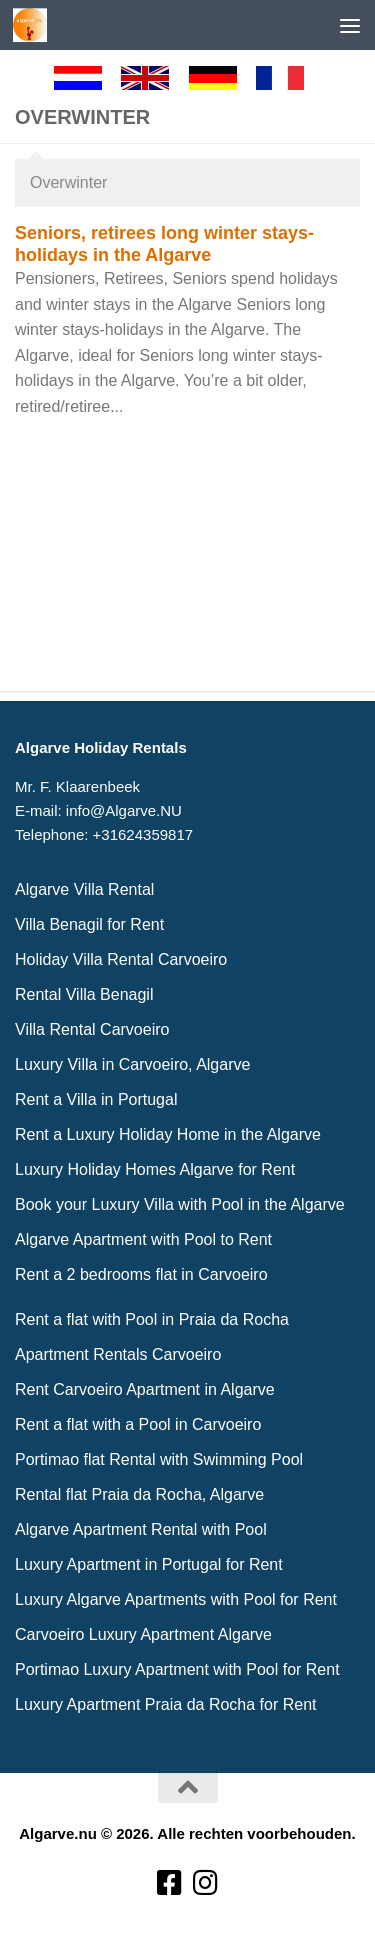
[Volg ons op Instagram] (206, 1883)
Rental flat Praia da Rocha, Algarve (139, 1494)
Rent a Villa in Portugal (96, 1099)
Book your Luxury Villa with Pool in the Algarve (180, 1204)
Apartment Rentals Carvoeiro (118, 1354)
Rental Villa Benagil (84, 994)
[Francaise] (289, 78)
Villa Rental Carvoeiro (92, 1029)
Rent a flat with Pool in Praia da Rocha (152, 1319)
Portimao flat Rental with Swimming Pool (159, 1459)
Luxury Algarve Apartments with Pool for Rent (176, 1599)
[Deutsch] (222, 78)
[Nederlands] (87, 78)
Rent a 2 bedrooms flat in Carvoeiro (141, 1274)
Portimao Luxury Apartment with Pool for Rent (177, 1669)
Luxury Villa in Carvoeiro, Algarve (132, 1064)
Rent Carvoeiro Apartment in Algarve (145, 1389)
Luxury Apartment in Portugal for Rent (149, 1564)
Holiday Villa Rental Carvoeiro (121, 959)
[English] (154, 78)
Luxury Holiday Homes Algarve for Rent (155, 1169)
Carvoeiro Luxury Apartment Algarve (143, 1634)
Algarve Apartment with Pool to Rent (143, 1239)
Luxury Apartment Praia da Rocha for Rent (166, 1704)
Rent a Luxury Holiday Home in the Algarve (168, 1134)
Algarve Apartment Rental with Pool (141, 1529)
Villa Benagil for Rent (89, 924)
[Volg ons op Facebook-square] (170, 1883)
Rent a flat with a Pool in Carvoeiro (138, 1424)
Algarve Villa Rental (84, 889)
